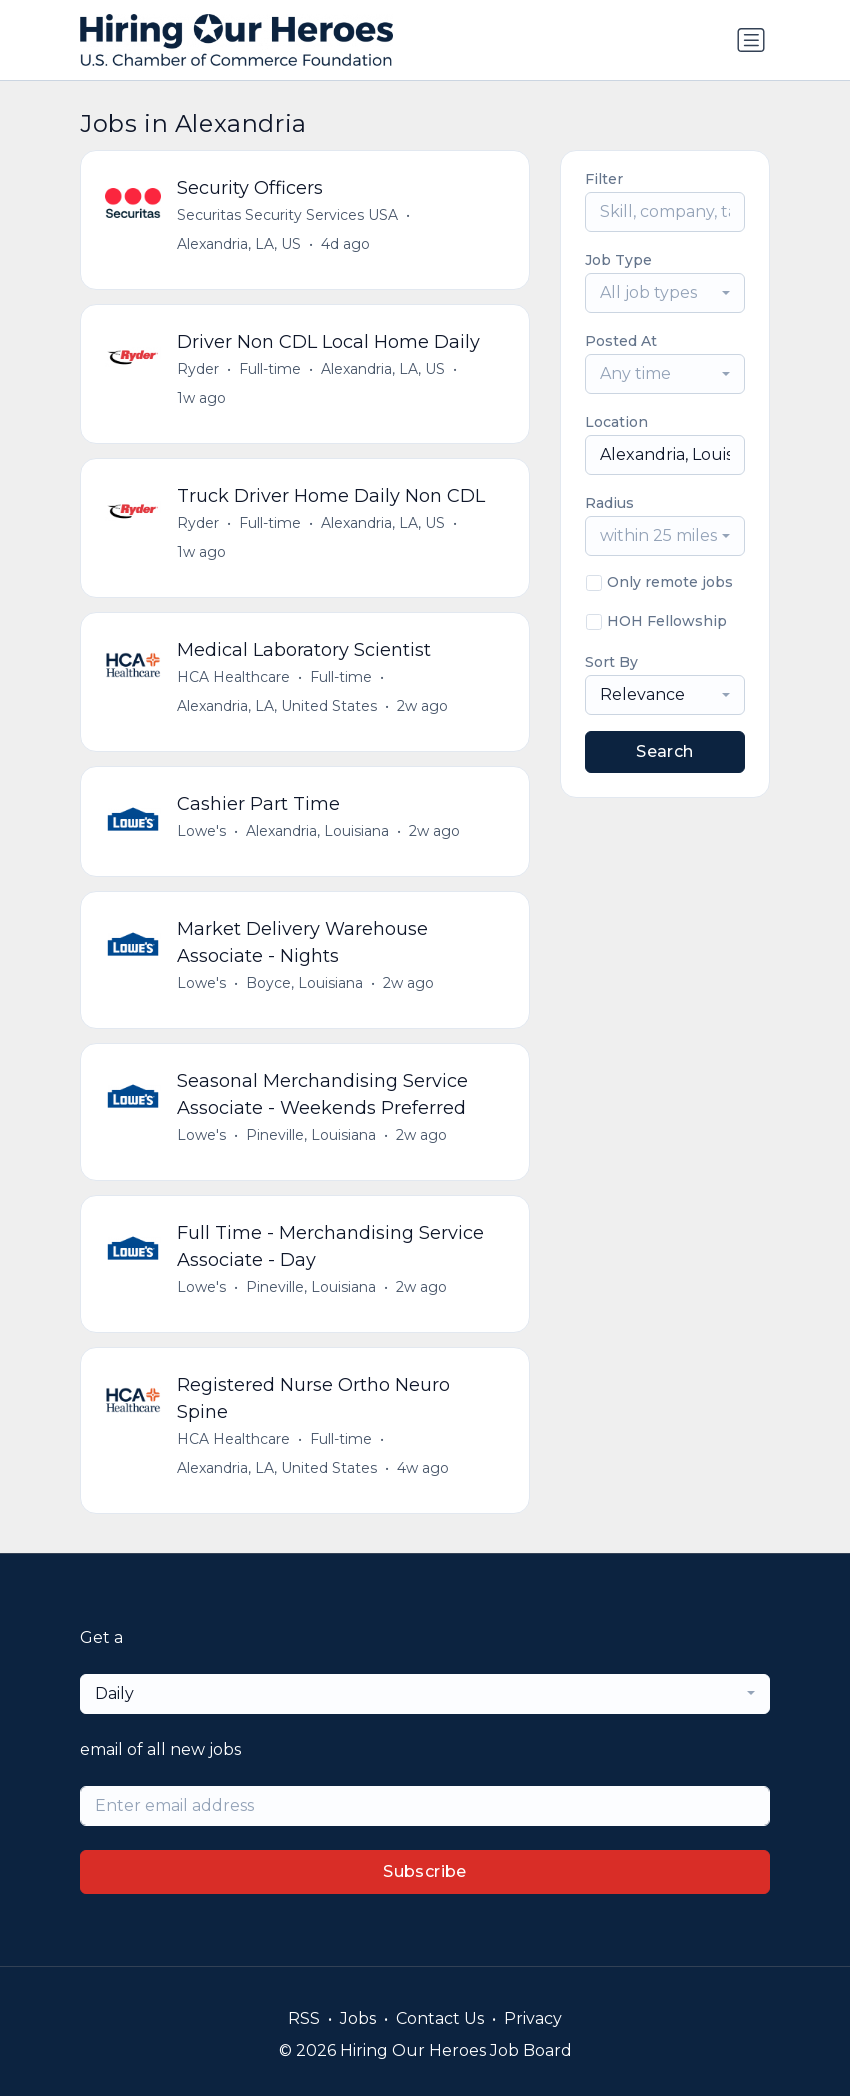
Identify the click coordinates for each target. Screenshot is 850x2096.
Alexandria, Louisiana (317, 831)
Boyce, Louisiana (304, 983)
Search (664, 751)
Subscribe (425, 1871)
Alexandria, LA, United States (277, 706)
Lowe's (201, 831)
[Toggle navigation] (751, 40)
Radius (609, 503)
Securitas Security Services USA (287, 215)
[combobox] (665, 293)
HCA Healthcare (233, 677)
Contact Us (440, 2018)
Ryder (198, 369)
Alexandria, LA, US (239, 244)
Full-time (270, 369)
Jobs (358, 2018)
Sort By (611, 662)
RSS (304, 2018)
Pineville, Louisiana (311, 1135)
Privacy (533, 2018)
